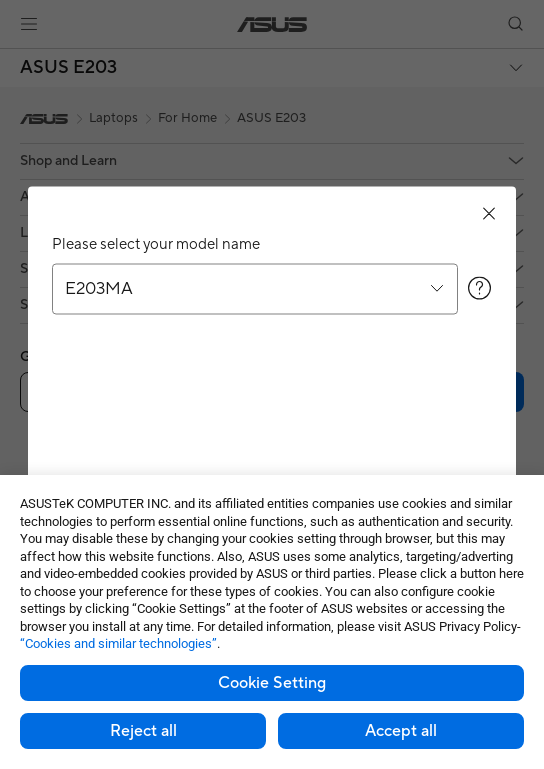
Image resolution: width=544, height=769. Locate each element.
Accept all (401, 731)
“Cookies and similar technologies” (118, 643)
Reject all (143, 731)
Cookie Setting (272, 683)
